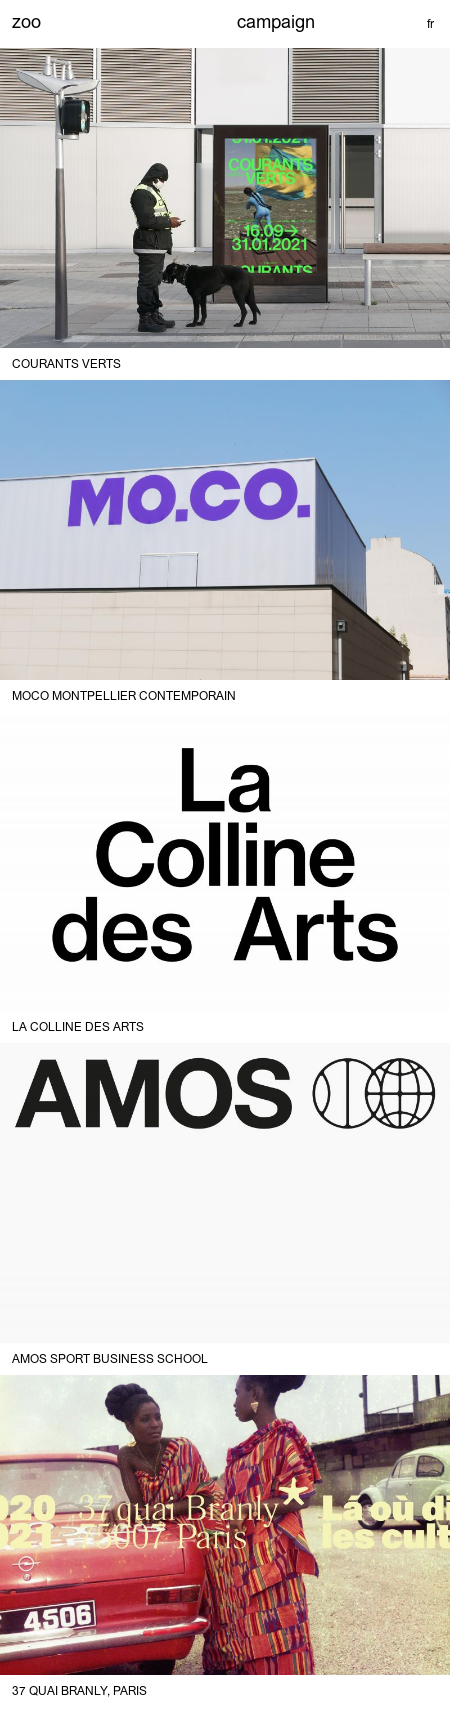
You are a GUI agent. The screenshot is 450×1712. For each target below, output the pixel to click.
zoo (26, 21)
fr (430, 24)
